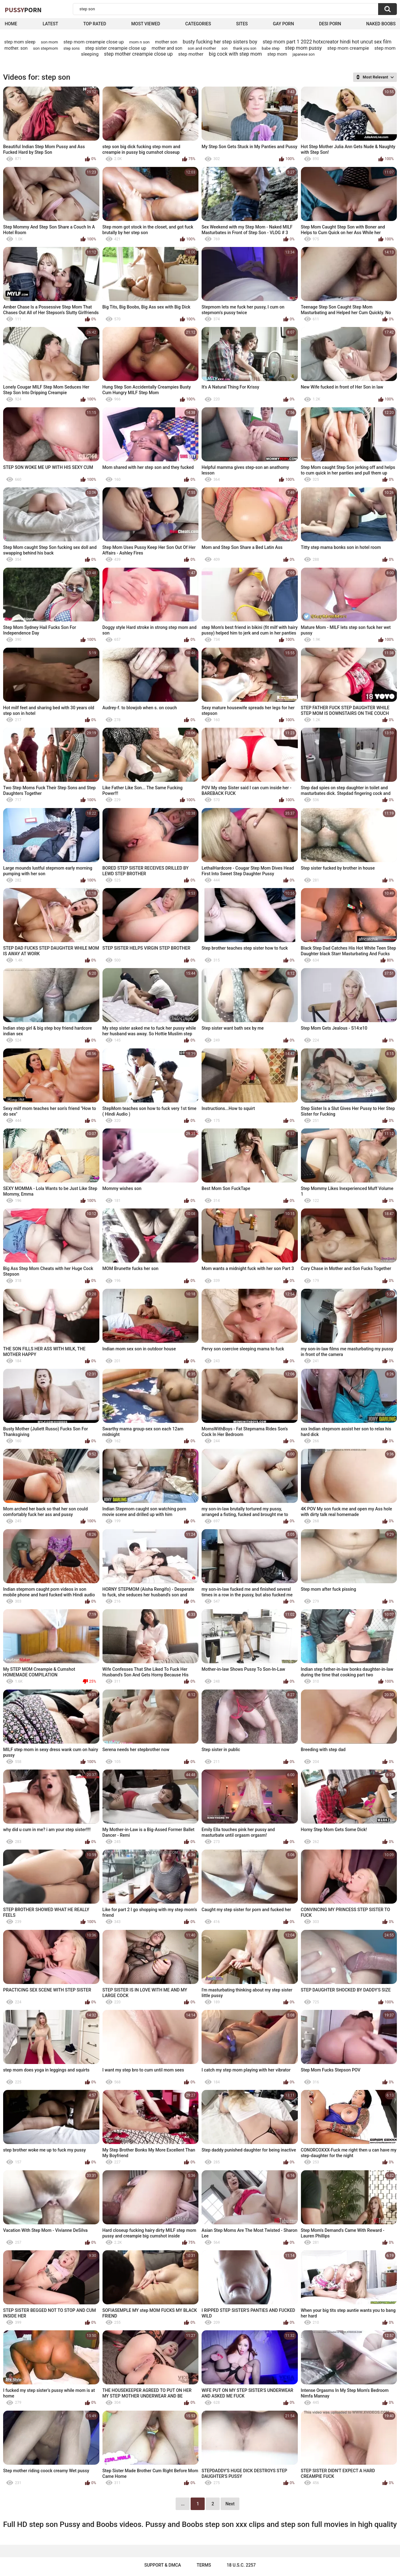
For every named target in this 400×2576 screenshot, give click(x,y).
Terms (204, 2565)
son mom (49, 42)
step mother (190, 54)
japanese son (303, 54)
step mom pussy (303, 48)
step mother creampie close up (138, 54)
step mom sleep (20, 41)
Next (229, 2503)
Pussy (23, 9)
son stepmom (45, 48)
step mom (277, 54)
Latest (50, 23)
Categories (198, 23)
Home (11, 23)
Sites (242, 23)
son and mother (202, 48)
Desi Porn (330, 23)
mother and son (167, 48)
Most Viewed (145, 23)
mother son (166, 41)
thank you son (244, 48)
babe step (271, 48)
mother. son (16, 48)
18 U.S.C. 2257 (241, 2565)
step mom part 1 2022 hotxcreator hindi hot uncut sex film (326, 42)
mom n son (139, 42)
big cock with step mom (235, 54)
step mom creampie (348, 48)
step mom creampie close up (93, 42)
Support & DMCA (162, 2565)
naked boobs (381, 23)
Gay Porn (283, 23)
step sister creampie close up (115, 48)
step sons (71, 48)
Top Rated (94, 23)
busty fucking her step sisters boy (220, 42)
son (225, 48)
